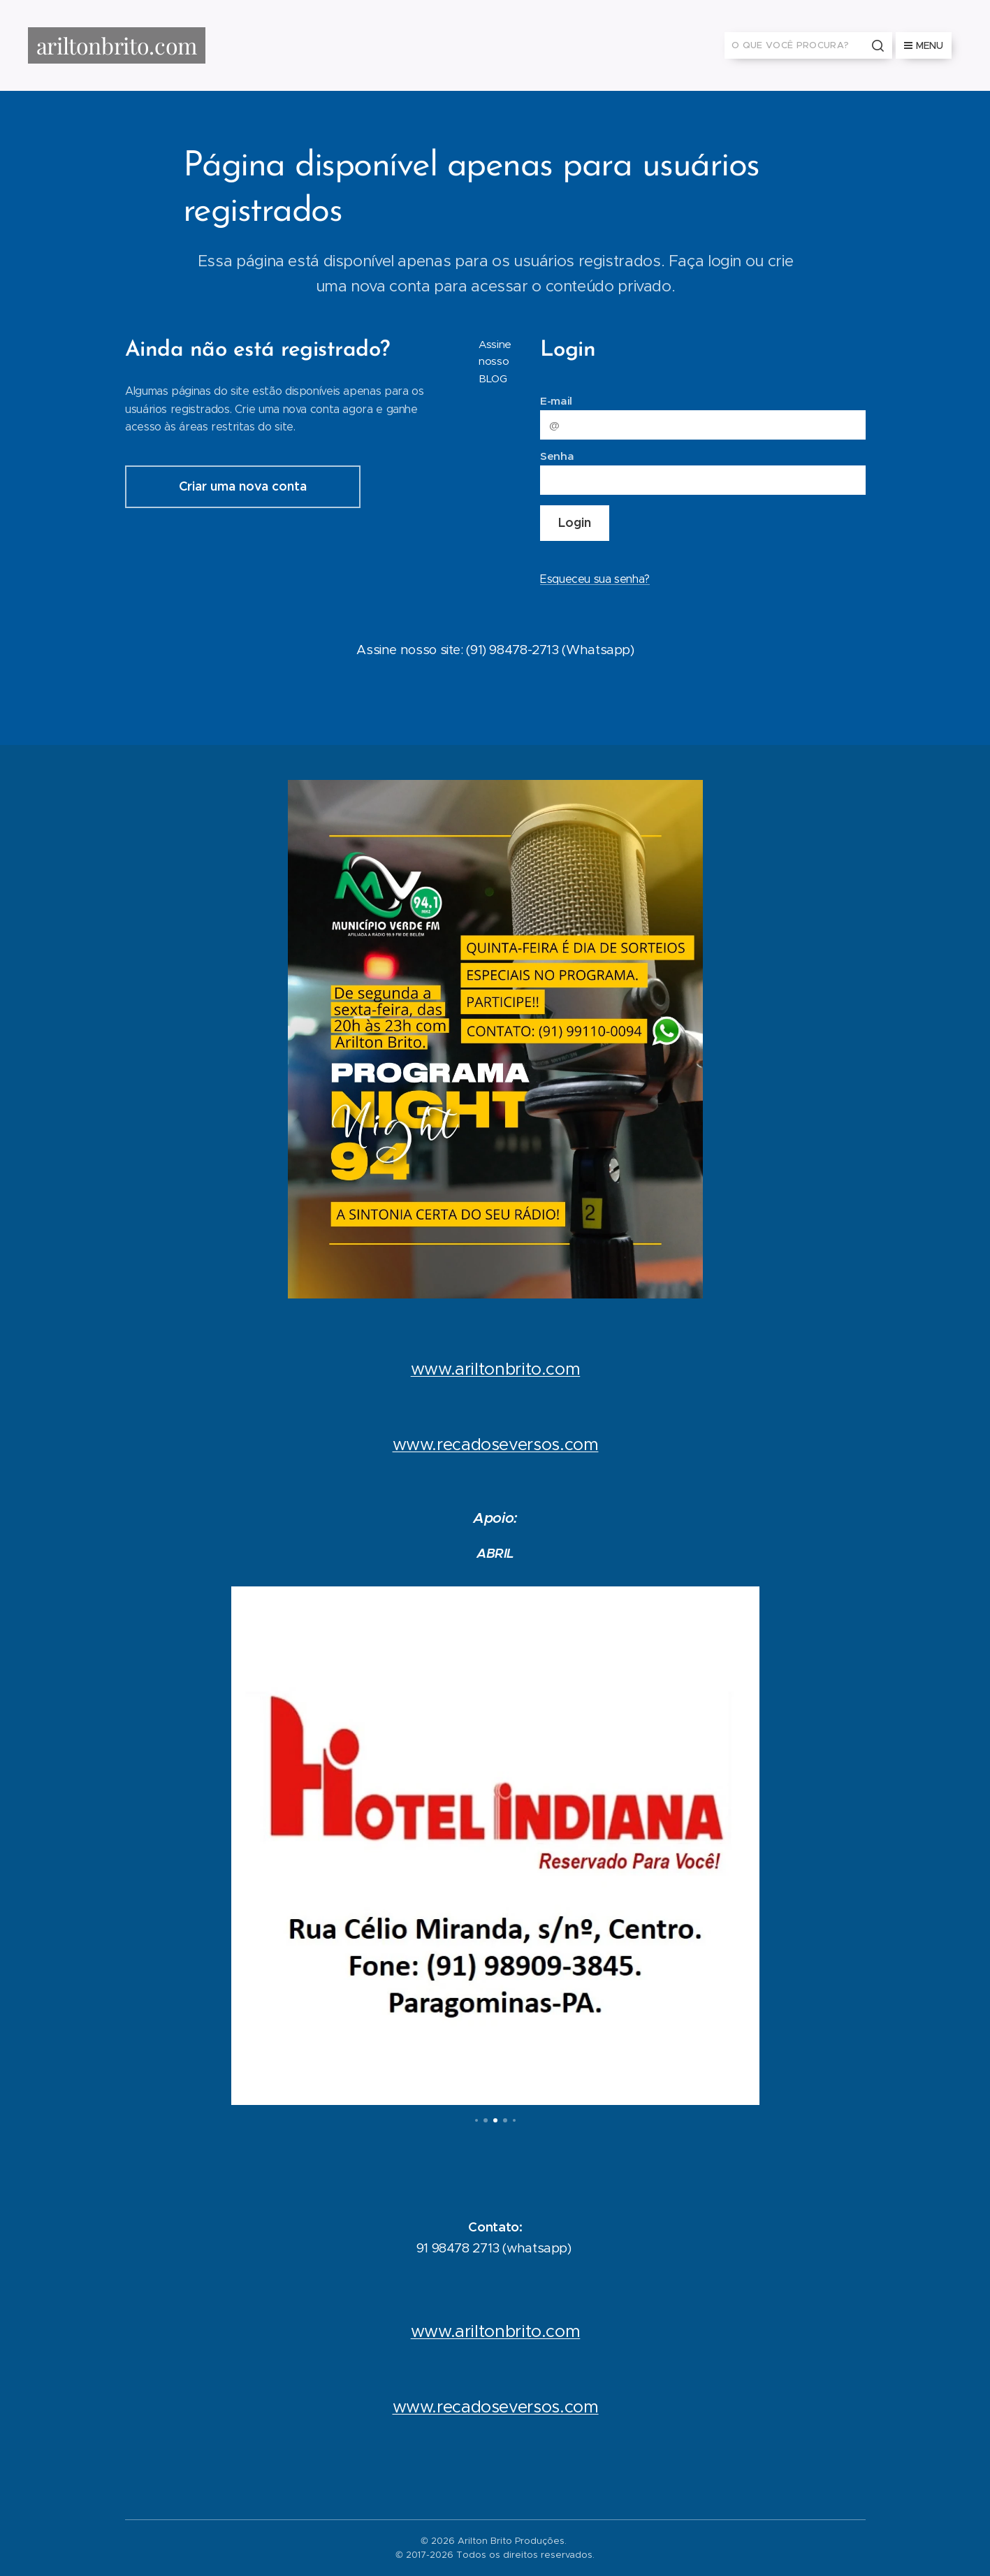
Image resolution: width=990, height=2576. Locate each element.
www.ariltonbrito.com (495, 1369)
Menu (923, 45)
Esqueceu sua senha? (594, 579)
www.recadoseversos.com (495, 1444)
